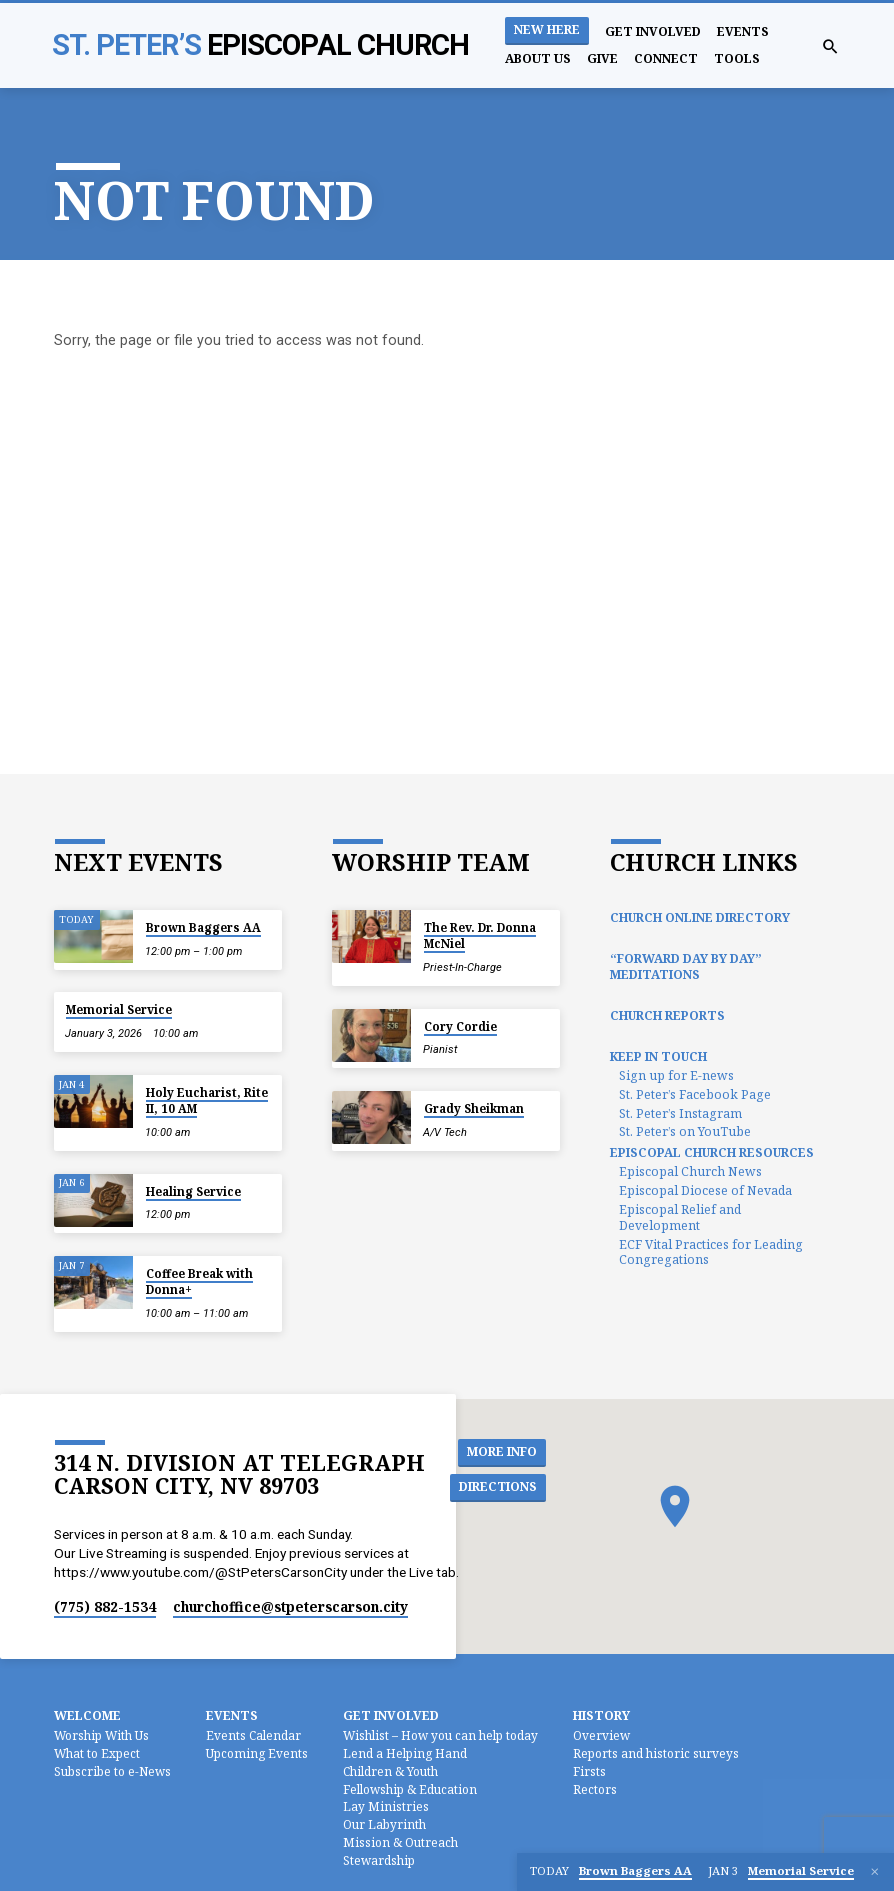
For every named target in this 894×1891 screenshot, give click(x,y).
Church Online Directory (700, 917)
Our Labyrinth (384, 1824)
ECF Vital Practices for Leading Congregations (711, 1252)
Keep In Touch (658, 1056)
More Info (505, 1452)
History (601, 1715)
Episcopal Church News (690, 1171)
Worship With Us (101, 1735)
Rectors (595, 1789)
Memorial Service (119, 1009)
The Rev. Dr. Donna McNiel (480, 935)
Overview (601, 1735)
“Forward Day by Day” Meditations (686, 966)
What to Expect (97, 1753)
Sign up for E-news (676, 1075)
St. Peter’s (261, 45)
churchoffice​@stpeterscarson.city (290, 1606)
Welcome (87, 1715)
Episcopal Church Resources (712, 1152)
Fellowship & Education (410, 1789)
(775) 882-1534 (105, 1606)
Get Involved (653, 31)
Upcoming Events (257, 1753)
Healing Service (193, 1191)
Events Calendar (253, 1735)
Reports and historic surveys (656, 1753)
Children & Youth (390, 1771)
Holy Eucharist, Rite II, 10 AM (207, 1100)
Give (602, 58)
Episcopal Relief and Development (680, 1217)
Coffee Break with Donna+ (199, 1281)
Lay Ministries (386, 1806)
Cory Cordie (460, 1026)
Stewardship (379, 1860)
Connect (666, 58)
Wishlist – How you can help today (440, 1735)
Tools (737, 58)
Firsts (589, 1771)
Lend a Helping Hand (405, 1753)
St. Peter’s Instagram (680, 1113)
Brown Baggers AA (203, 927)
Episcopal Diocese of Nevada (705, 1190)
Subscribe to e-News (112, 1771)
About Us (538, 58)
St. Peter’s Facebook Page (695, 1094)
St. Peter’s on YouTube (685, 1131)
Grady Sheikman (474, 1108)
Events (743, 31)
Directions (501, 1488)
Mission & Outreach (400, 1842)
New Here (547, 29)
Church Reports (667, 1015)
